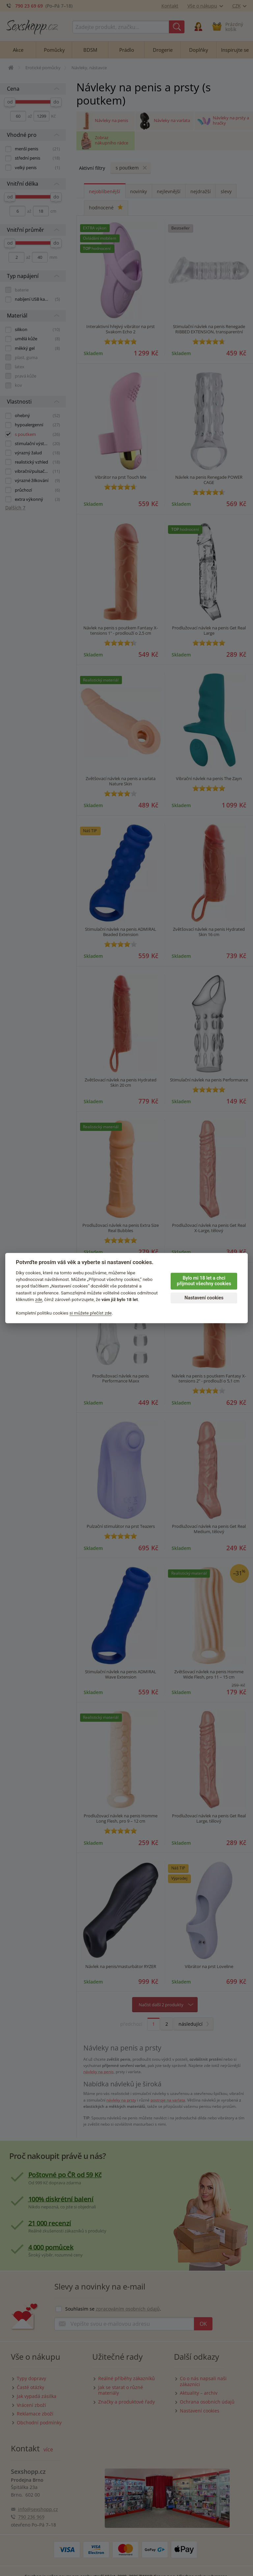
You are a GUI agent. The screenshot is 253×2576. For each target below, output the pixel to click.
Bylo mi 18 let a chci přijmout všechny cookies (204, 1281)
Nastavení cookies (203, 1298)
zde (38, 1299)
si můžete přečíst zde (91, 1313)
